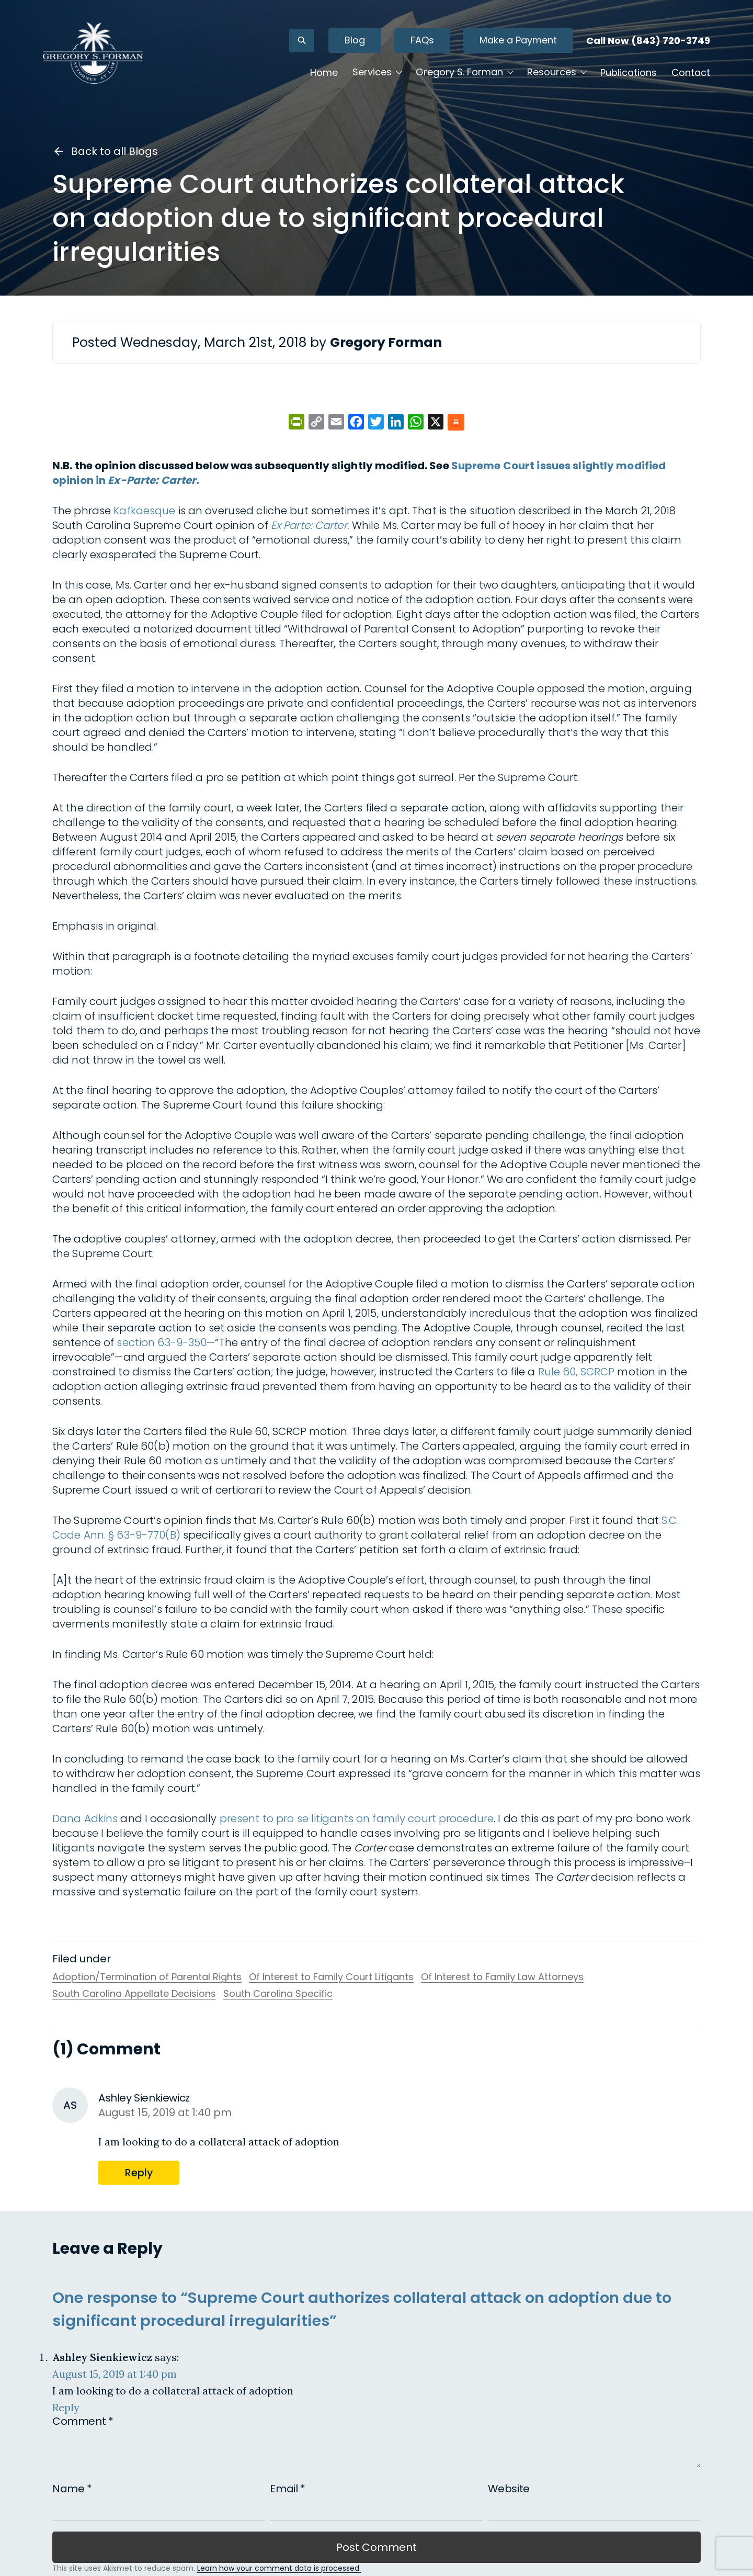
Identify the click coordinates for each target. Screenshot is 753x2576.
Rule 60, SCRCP (576, 1371)
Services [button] (367, 73)
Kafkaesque (144, 510)
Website (509, 2488)
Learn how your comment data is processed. (279, 2568)
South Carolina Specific (278, 1993)
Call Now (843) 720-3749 (644, 42)
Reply (139, 2172)
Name (72, 2488)
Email (287, 2488)
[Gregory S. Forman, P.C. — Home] (97, 54)
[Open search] (297, 42)
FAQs (418, 41)
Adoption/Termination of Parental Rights (147, 1977)
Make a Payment (514, 41)
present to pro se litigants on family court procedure (357, 1818)
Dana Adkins (85, 1818)
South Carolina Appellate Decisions (134, 1993)
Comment (82, 2421)
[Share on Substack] (456, 423)
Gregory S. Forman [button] (455, 73)
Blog (350, 41)
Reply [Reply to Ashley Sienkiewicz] (65, 2407)
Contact (686, 74)
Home (320, 74)
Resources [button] (547, 73)
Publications (624, 74)
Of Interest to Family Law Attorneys (502, 1977)
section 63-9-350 (162, 1342)
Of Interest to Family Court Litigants (331, 1977)
